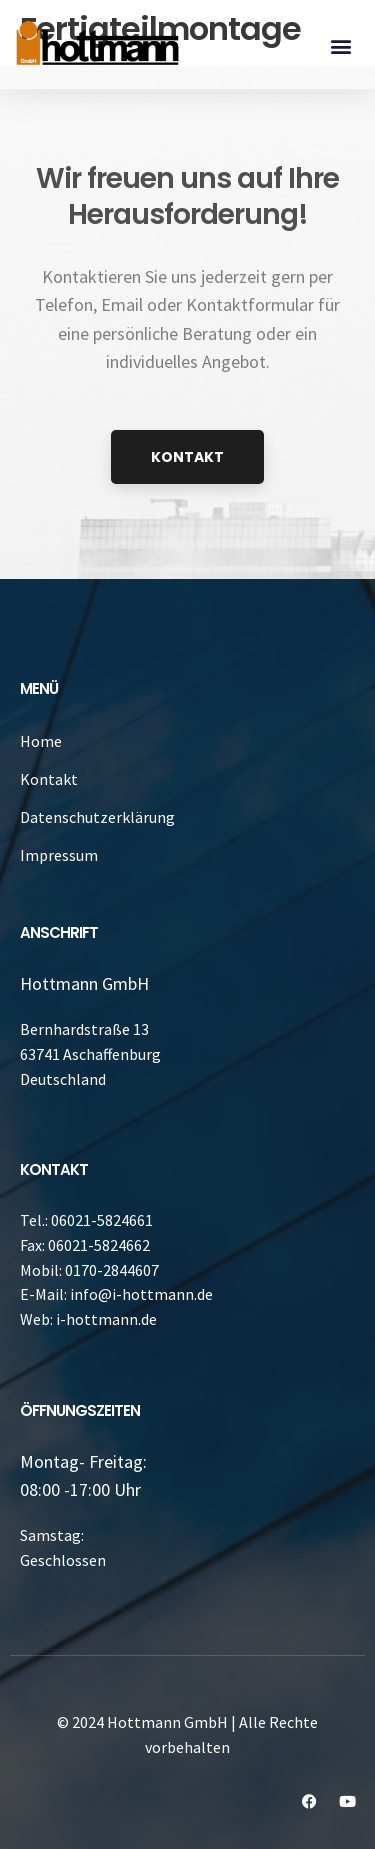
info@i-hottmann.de (141, 1294)
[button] (340, 45)
